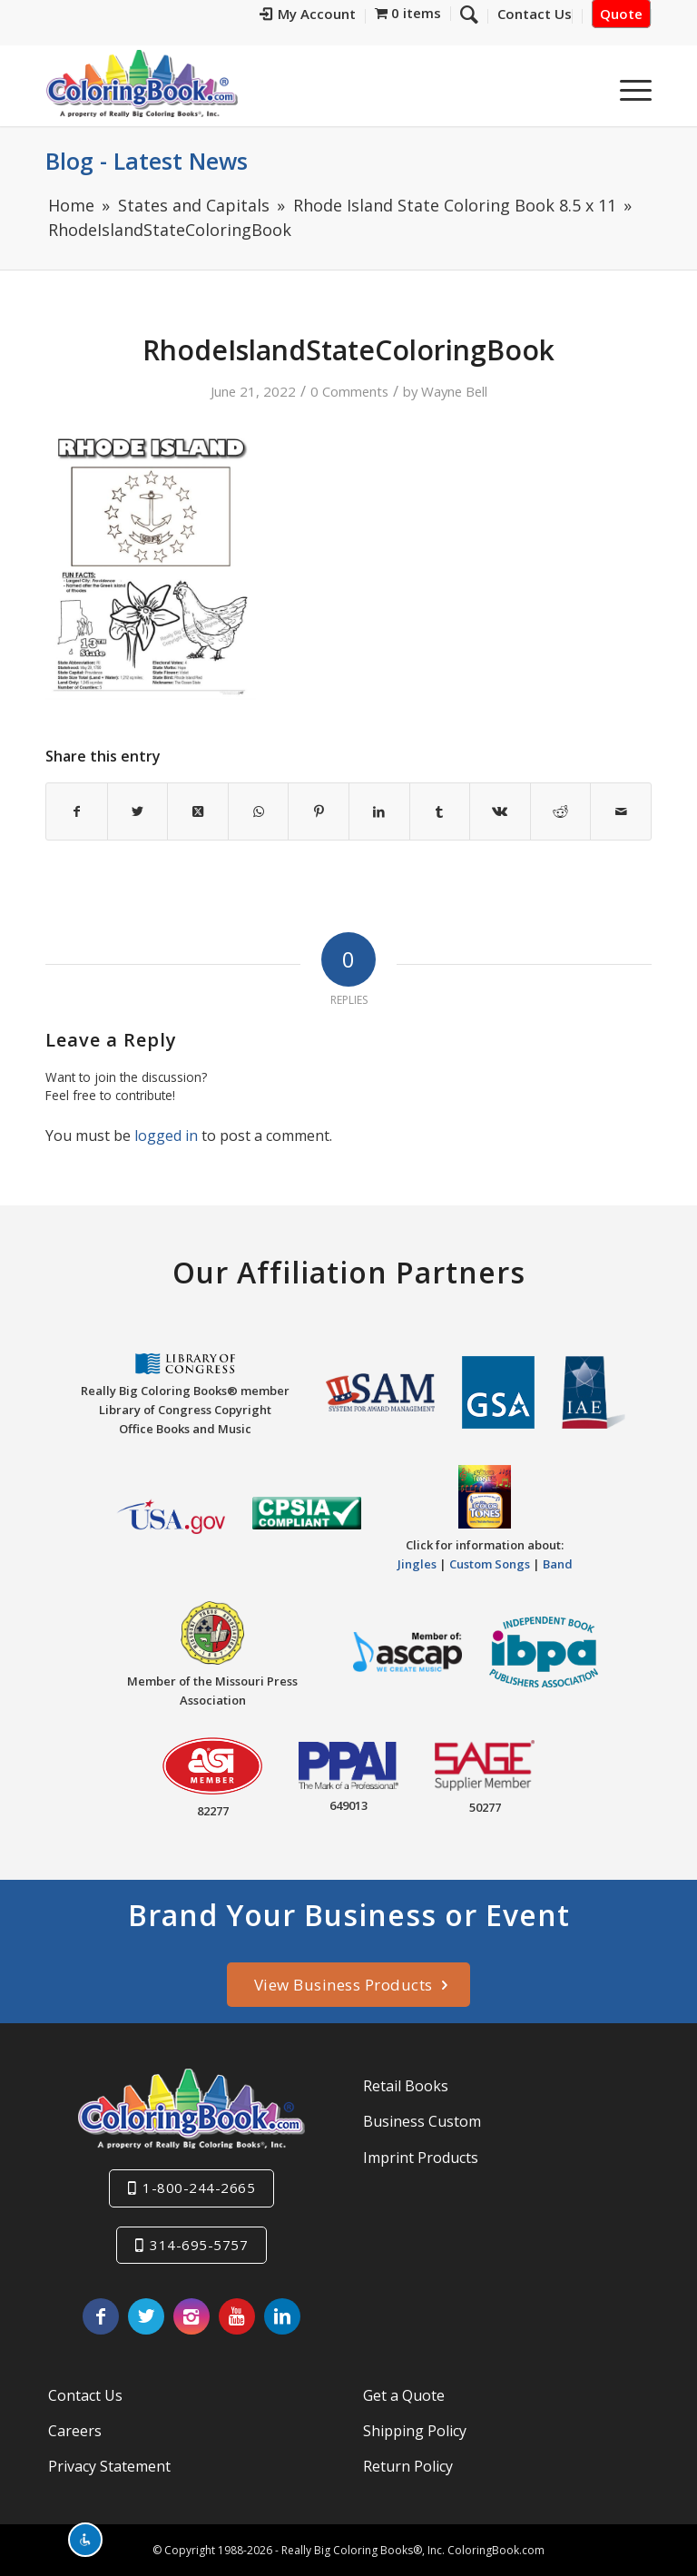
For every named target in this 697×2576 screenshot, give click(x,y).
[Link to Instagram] (191, 2316)
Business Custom (422, 2121)
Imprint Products (420, 2158)
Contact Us (85, 2395)
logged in (166, 1135)
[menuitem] (308, 16)
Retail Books (405, 2086)
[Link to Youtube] (237, 2316)
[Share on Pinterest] (318, 811)
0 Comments (349, 391)
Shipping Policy (414, 2431)
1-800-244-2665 (198, 2187)
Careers (75, 2431)
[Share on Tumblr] (440, 811)
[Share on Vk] (500, 811)
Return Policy (408, 2466)
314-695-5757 (199, 2245)
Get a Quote (404, 2395)
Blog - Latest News (146, 160)
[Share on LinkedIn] (379, 811)
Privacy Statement (109, 2466)
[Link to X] (146, 2316)
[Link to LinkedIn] (282, 2316)
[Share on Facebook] (76, 811)
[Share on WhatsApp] (259, 811)
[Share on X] (138, 811)
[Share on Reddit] (561, 811)
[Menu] (627, 90)
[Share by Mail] (621, 811)
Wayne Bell (454, 391)
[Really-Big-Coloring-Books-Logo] (141, 83)
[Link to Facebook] (101, 2316)
